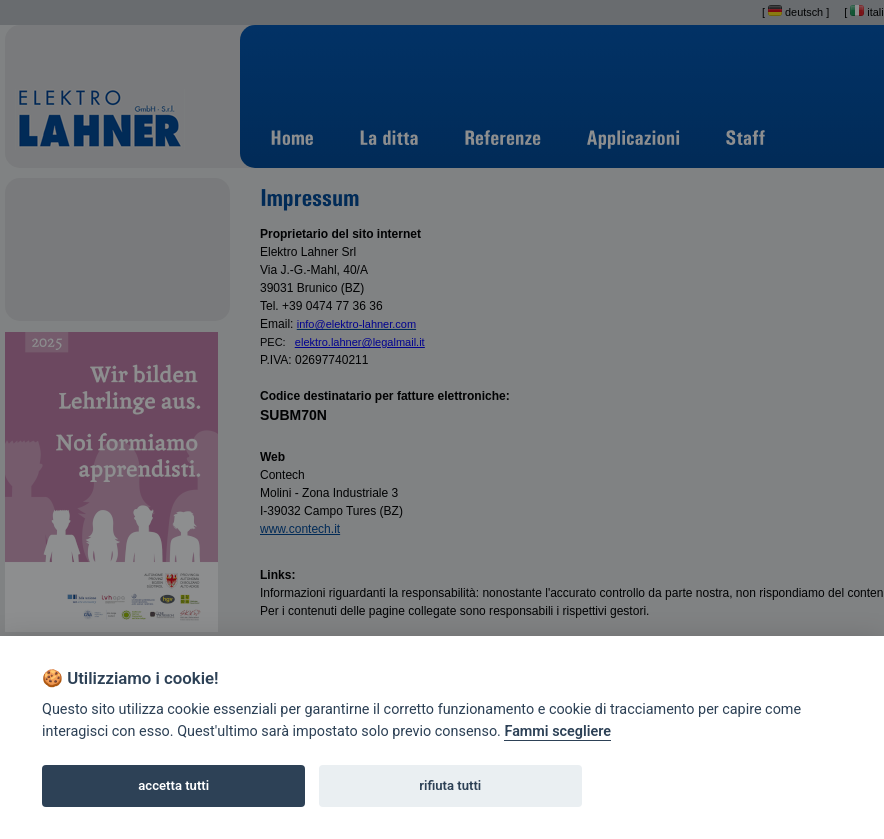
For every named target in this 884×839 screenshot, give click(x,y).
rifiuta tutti (450, 785)
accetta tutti (173, 785)
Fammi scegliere (557, 731)
